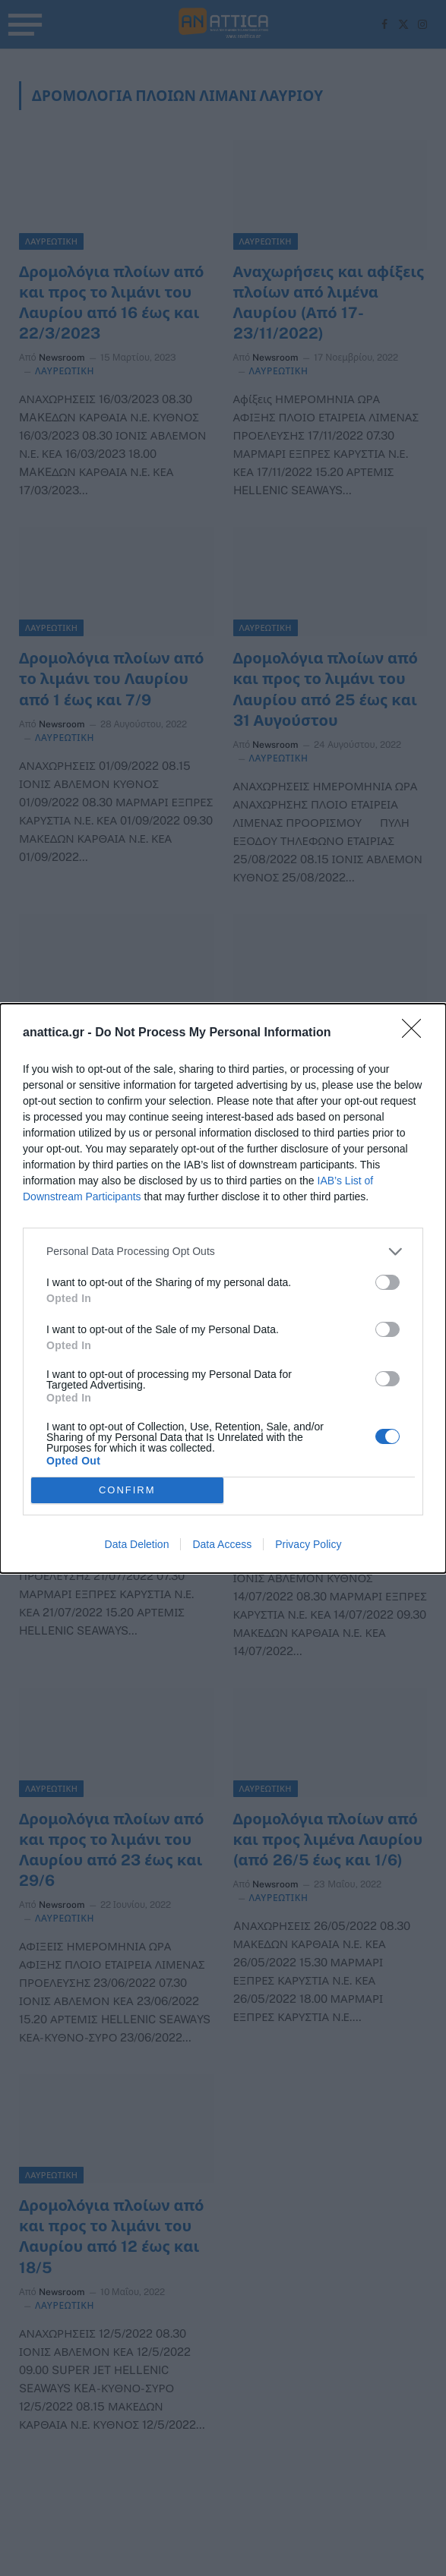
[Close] (416, 1033)
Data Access (221, 1544)
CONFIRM (127, 1490)
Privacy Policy (308, 1544)
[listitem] (223, 1252)
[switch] (387, 1282)
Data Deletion (137, 1544)
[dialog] (223, 1288)
